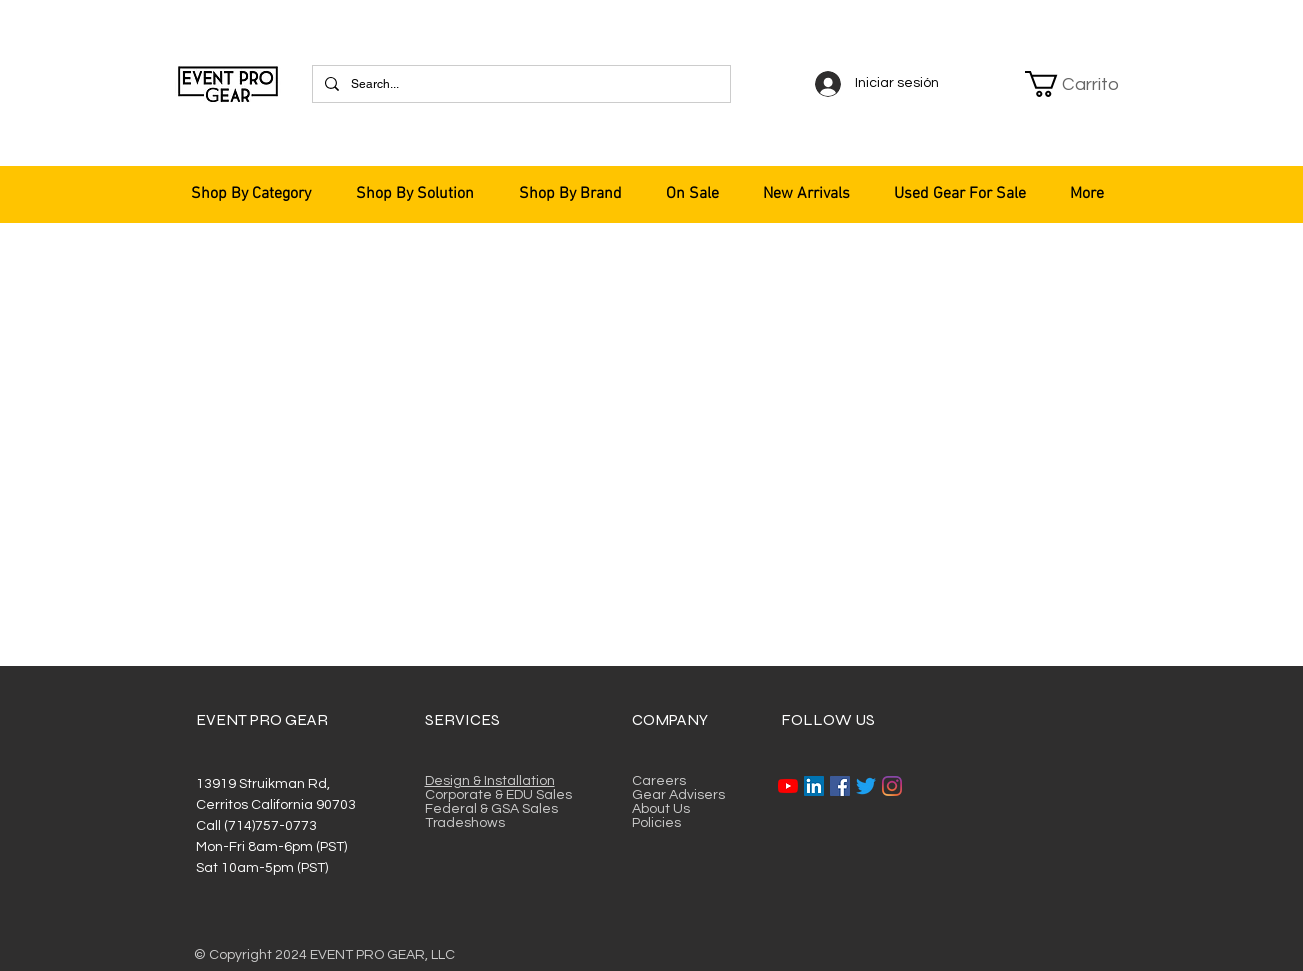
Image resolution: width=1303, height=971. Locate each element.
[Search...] (519, 84)
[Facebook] (840, 786)
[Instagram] (892, 786)
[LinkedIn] (814, 786)
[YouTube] (788, 786)
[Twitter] (866, 786)
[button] (1074, 84)
